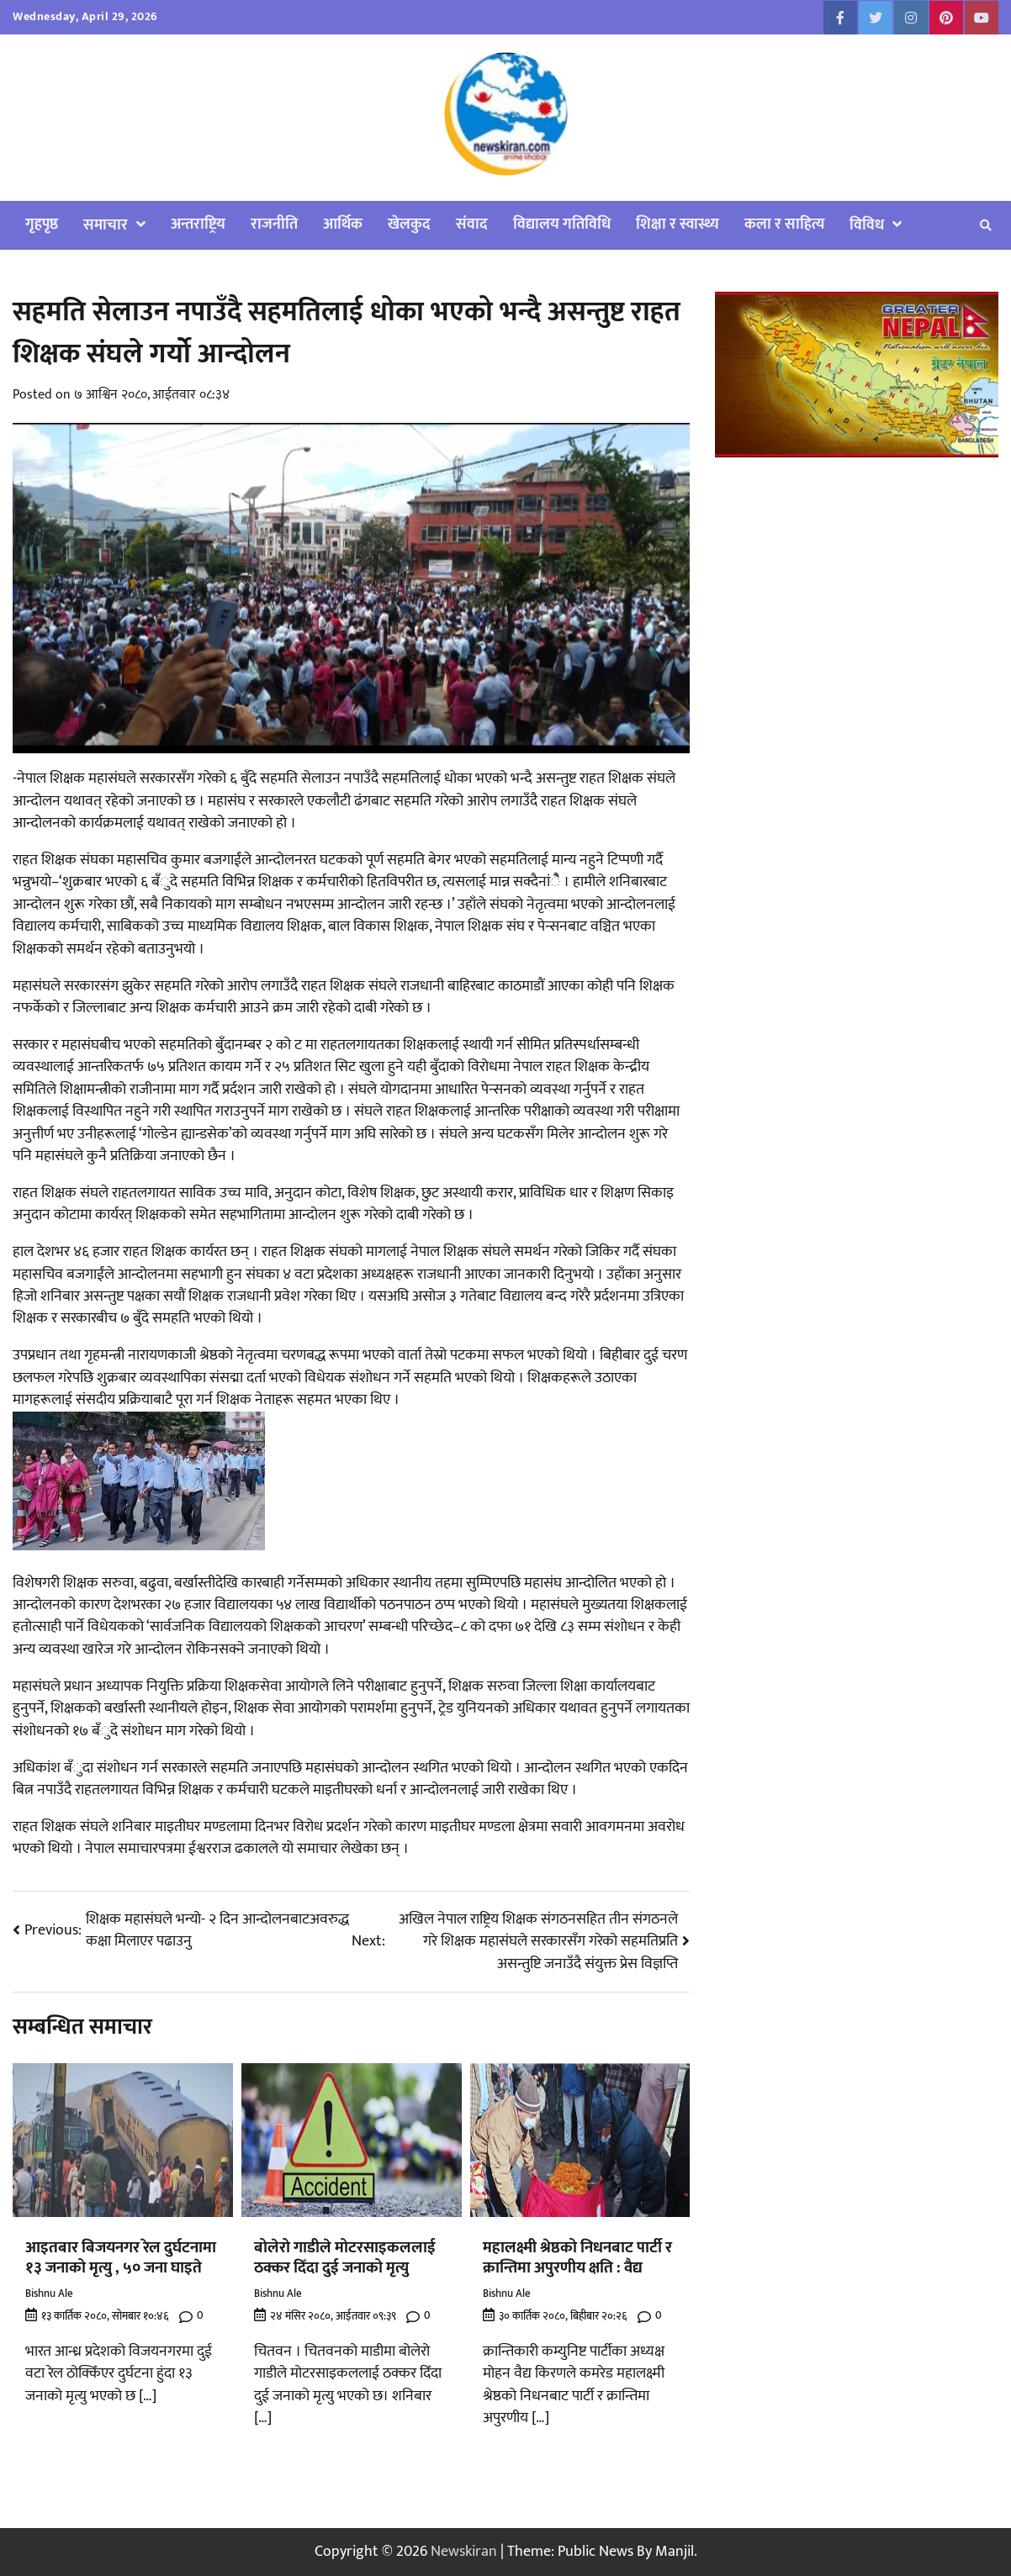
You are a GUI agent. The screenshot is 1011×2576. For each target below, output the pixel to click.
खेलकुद (409, 224)
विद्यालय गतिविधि (562, 224)
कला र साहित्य (784, 224)
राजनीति (274, 224)
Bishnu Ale (49, 2294)
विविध (867, 225)
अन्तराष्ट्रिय (198, 224)
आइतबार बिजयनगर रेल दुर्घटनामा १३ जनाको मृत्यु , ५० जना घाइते (120, 2258)
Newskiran (464, 2551)
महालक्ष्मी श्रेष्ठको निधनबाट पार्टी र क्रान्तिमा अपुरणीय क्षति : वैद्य (577, 2258)
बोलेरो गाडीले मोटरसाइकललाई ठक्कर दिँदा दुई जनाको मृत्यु (345, 2258)
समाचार (105, 225)
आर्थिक (343, 224)
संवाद (472, 224)
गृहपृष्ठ (41, 224)
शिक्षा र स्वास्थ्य (677, 224)
